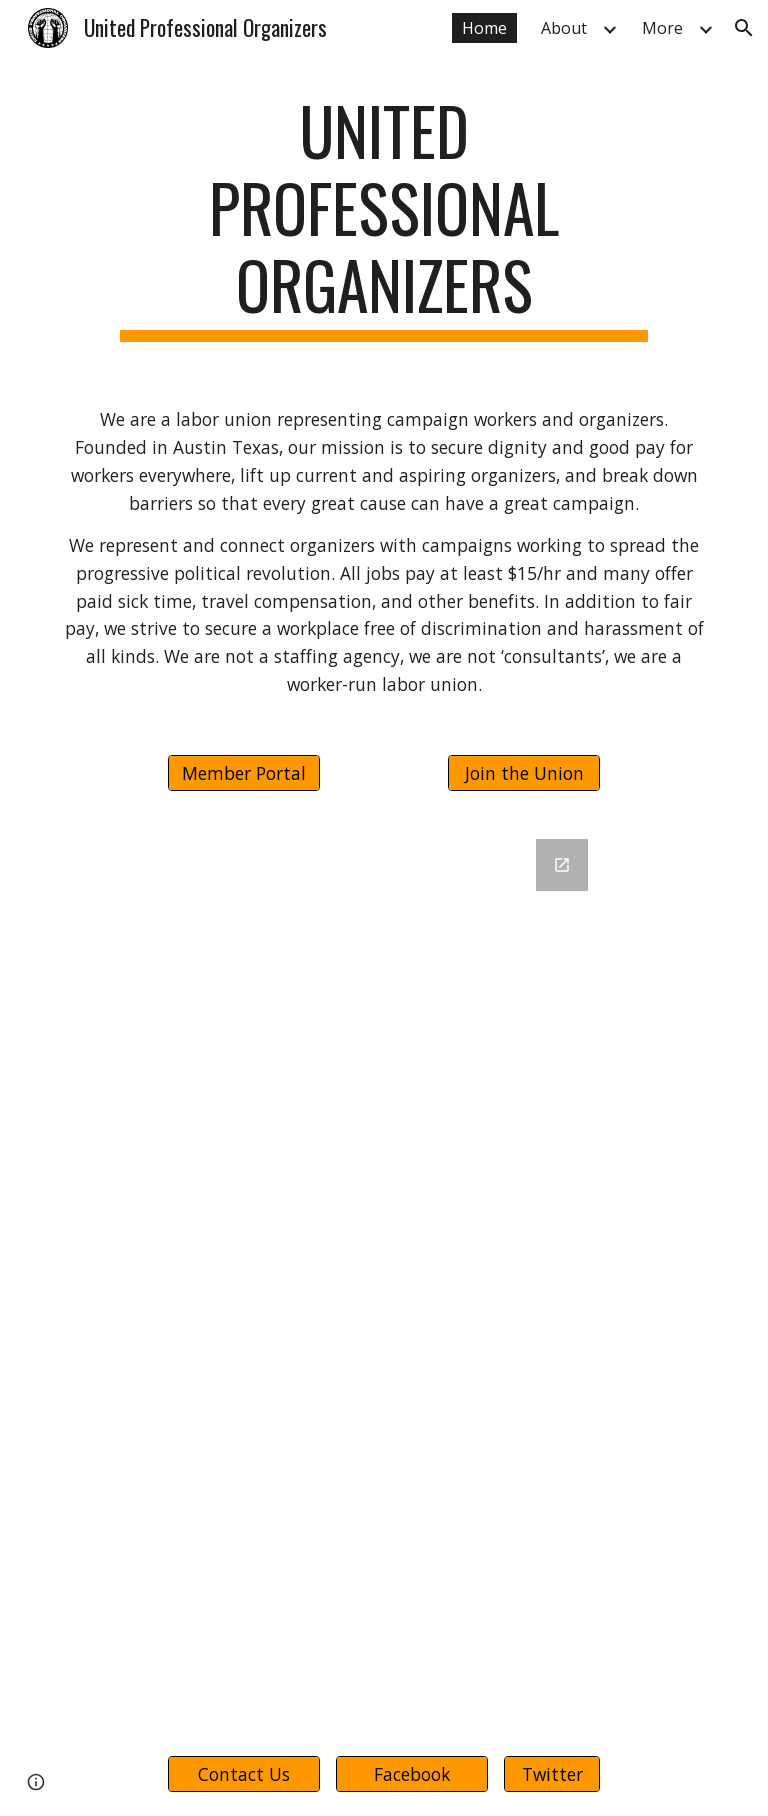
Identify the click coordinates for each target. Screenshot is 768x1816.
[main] (383, 217)
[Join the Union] (523, 772)
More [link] (662, 28)
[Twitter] (551, 1773)
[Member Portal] (243, 772)
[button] (744, 28)
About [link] (564, 28)
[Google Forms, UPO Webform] (383, 1273)
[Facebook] (411, 1773)
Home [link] (484, 28)
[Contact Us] (243, 1773)
